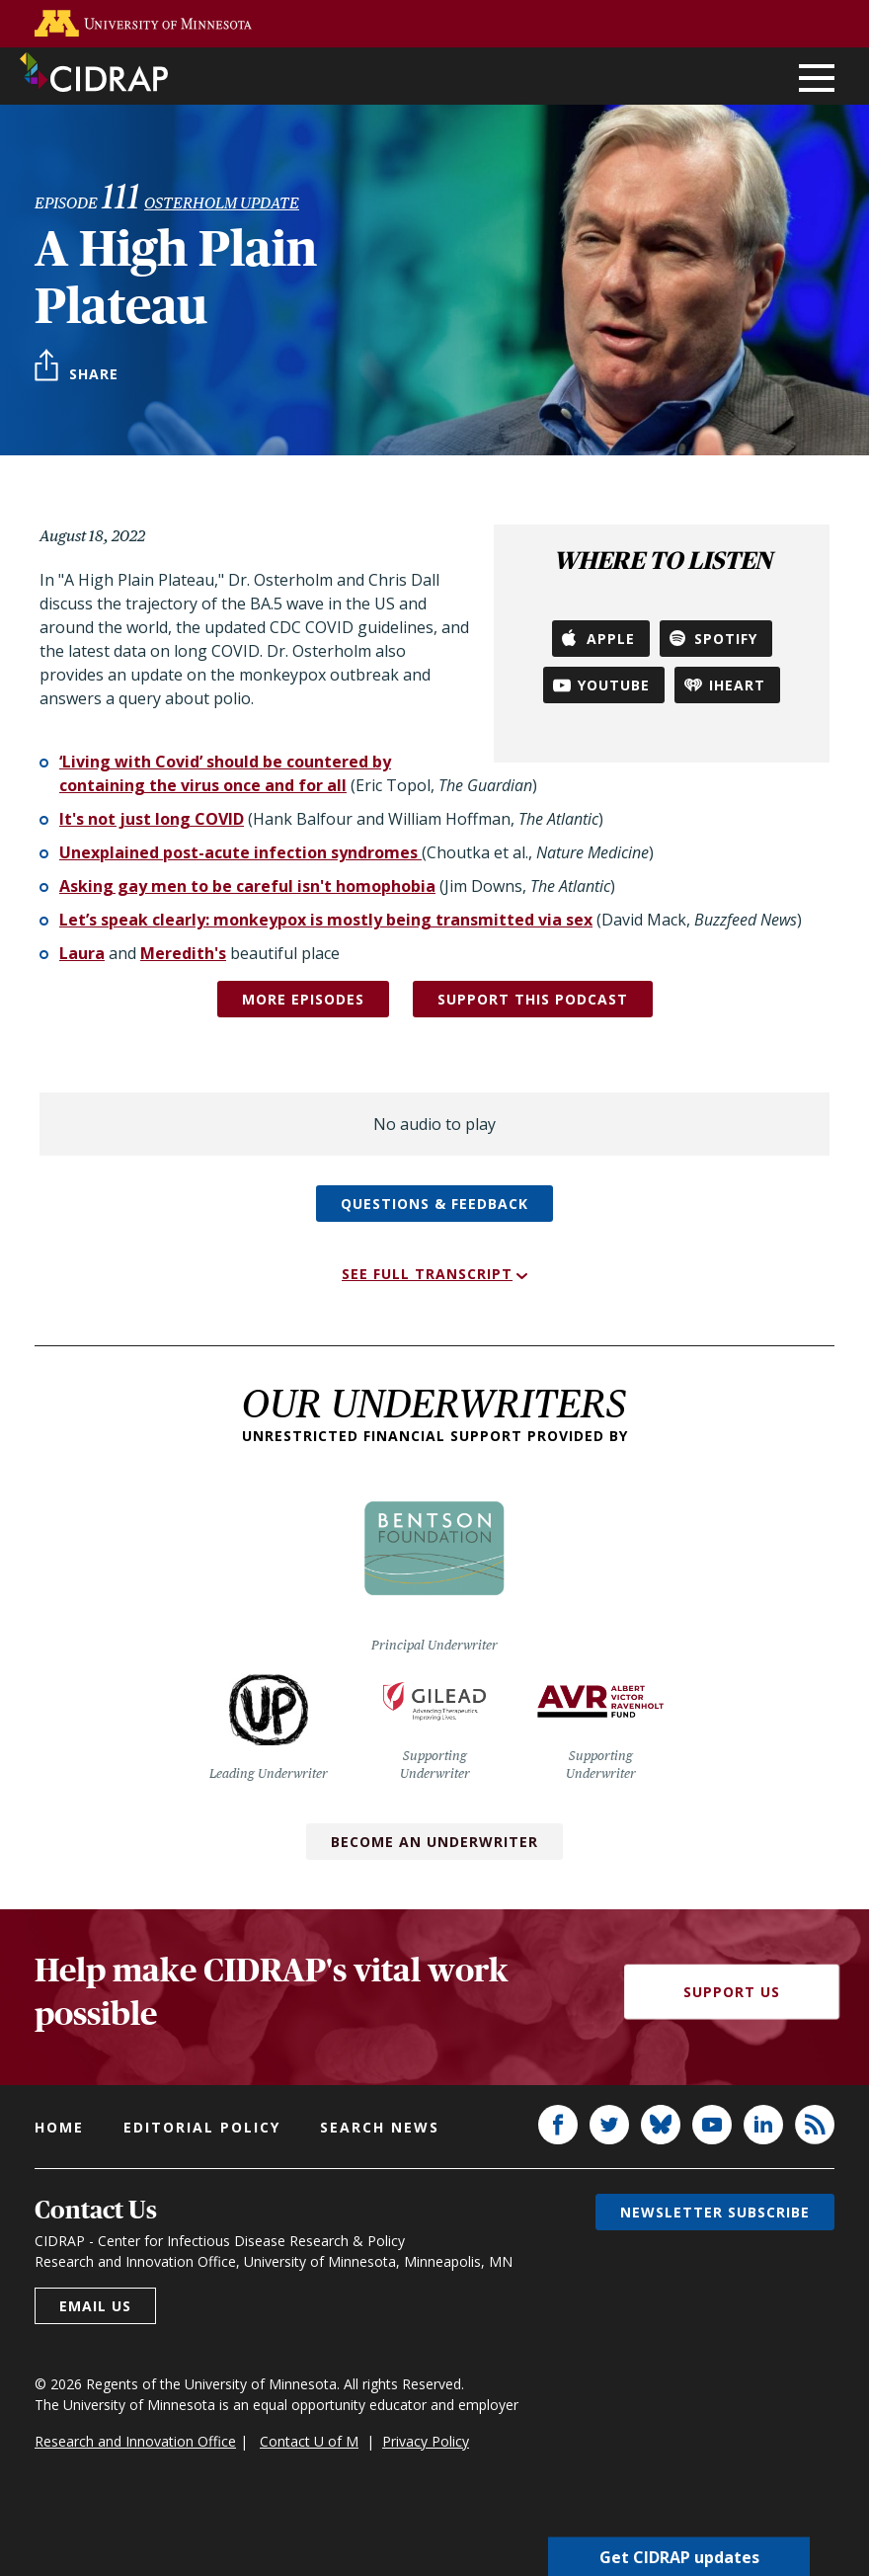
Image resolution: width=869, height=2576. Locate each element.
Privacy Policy (425, 2441)
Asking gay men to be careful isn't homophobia (247, 886)
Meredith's (183, 953)
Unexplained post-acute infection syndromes (240, 852)
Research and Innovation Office (135, 2441)
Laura (82, 953)
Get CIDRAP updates (679, 2556)
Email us (95, 2305)
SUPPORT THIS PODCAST (532, 999)
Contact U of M (309, 2441)
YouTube (614, 685)
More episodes (303, 999)
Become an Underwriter (434, 1841)
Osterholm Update (221, 203)
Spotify (725, 638)
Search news (379, 2127)
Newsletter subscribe (715, 2212)
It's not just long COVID (151, 819)
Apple (611, 638)
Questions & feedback (434, 1203)
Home (59, 2127)
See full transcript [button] (427, 1273)
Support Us (731, 1991)
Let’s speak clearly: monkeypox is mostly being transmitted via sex (325, 919)
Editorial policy (201, 2127)
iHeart (737, 685)
